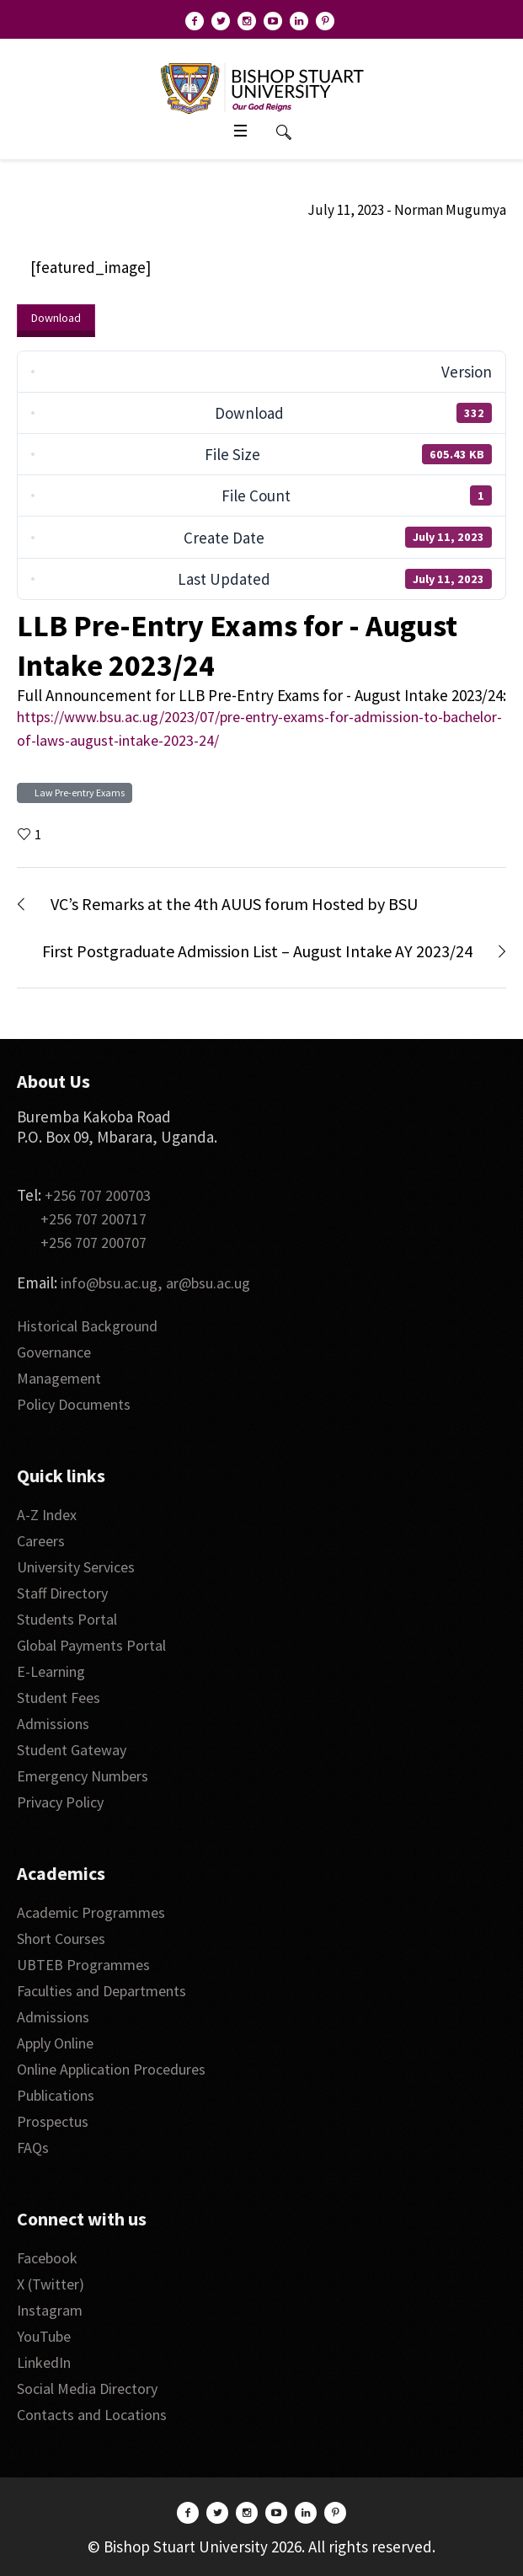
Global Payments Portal (91, 1645)
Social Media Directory (87, 2388)
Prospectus (52, 2121)
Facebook (47, 2258)
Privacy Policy (60, 1802)
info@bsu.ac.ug (109, 1283)
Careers (41, 1540)
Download (56, 317)
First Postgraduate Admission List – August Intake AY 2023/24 (257, 950)
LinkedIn (44, 2362)
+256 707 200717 (93, 1219)
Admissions (53, 1723)
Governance (54, 1352)
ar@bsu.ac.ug (208, 1283)
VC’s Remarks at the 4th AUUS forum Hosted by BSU (234, 903)
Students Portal (67, 1619)
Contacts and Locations (92, 2414)
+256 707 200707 (93, 1242)
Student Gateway (71, 1749)
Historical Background (87, 1326)
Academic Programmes (91, 1912)
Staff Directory (62, 1593)
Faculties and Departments (101, 1990)
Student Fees (58, 1697)
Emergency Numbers (82, 1776)
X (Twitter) (50, 2284)
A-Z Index (47, 1514)
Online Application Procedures (111, 2069)
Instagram (50, 2310)
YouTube (44, 2336)
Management (59, 1378)
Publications (55, 2095)
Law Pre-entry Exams (78, 792)
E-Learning (51, 1671)
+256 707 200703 (98, 1195)
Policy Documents (74, 1404)
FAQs (33, 2147)
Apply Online (55, 2043)
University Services (76, 1567)
